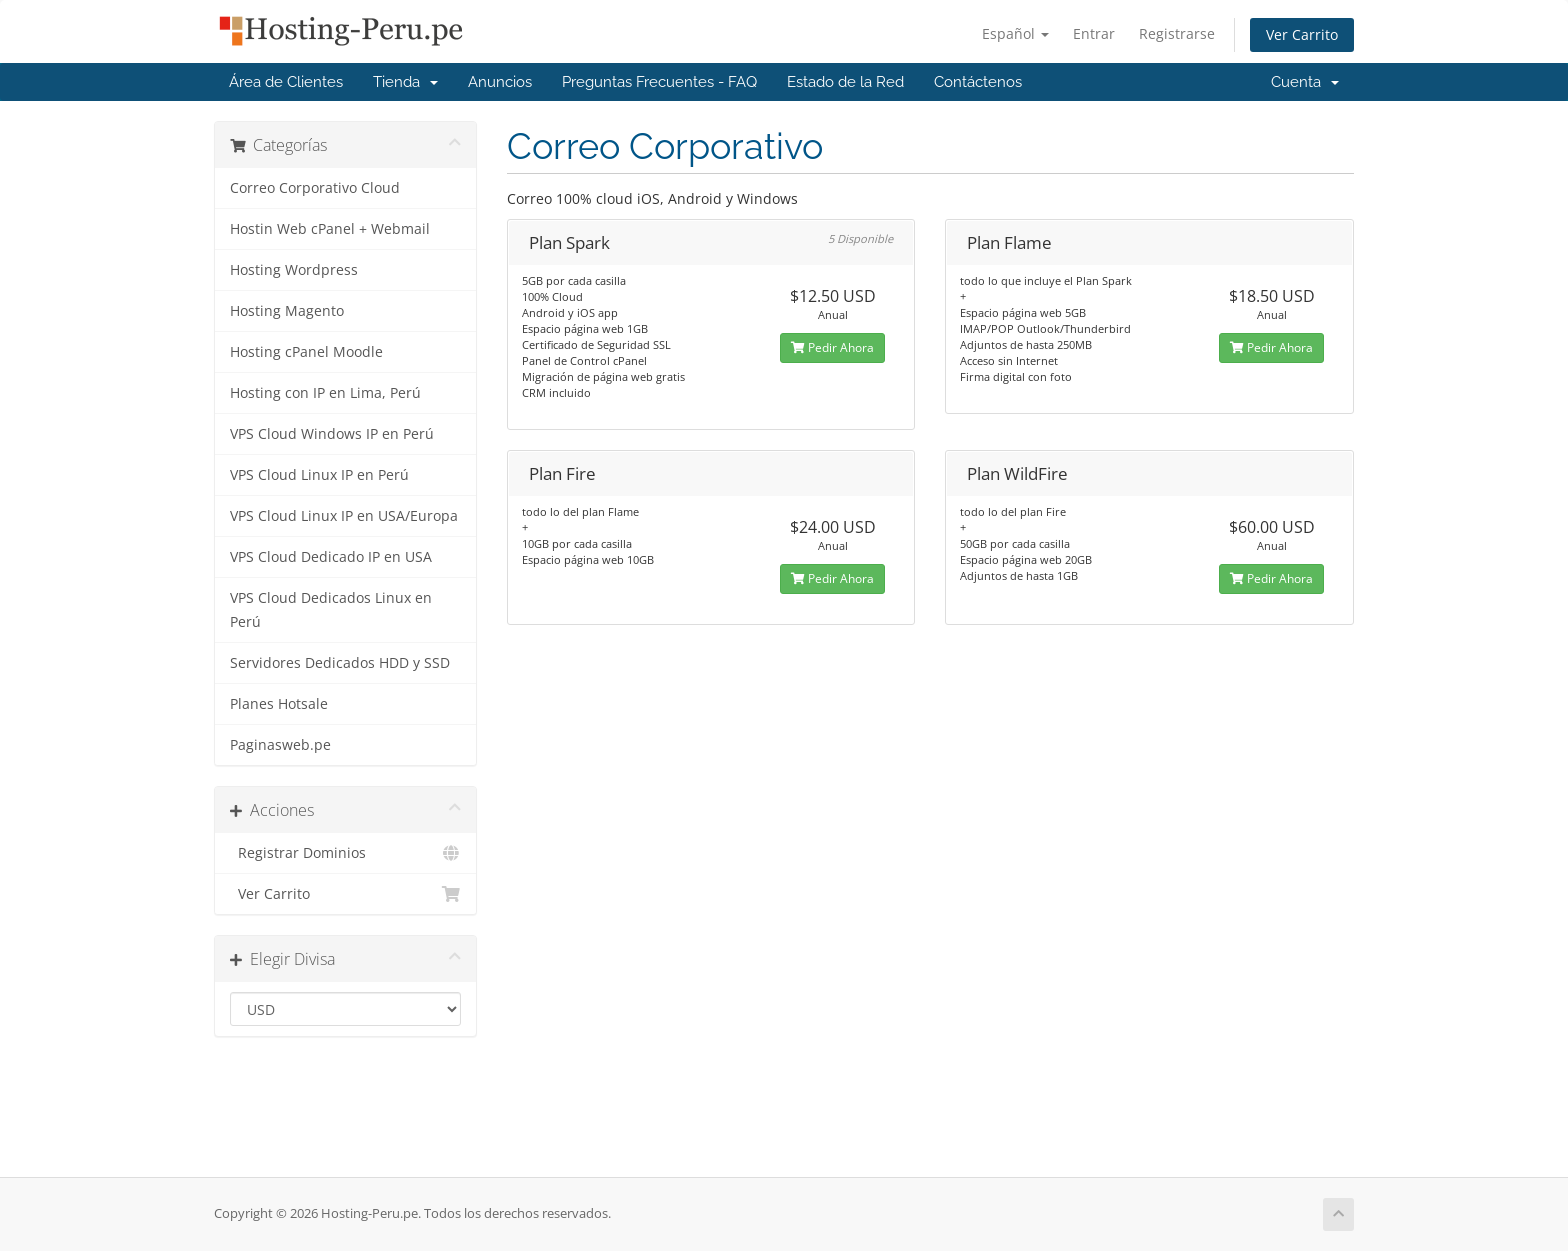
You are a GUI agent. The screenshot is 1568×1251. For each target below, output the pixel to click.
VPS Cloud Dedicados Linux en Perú (331, 610)
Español (1015, 33)
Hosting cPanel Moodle (306, 352)
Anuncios (500, 82)
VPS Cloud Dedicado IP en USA (331, 557)
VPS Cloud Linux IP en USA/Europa (344, 516)
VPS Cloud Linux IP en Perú (319, 475)
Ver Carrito (1302, 34)
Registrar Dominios (345, 853)
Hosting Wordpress (294, 270)
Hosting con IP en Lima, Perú (325, 393)
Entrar (1094, 33)
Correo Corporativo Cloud (315, 188)
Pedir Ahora (832, 347)
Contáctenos (978, 82)
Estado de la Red (845, 82)
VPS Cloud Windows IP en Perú (332, 434)
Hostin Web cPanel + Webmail (330, 229)
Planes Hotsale (279, 704)
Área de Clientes (286, 82)
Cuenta (1305, 82)
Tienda (405, 82)
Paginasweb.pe (280, 745)
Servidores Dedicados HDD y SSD (340, 663)
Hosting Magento (287, 311)
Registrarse (1177, 33)
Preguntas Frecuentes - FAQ (659, 82)
